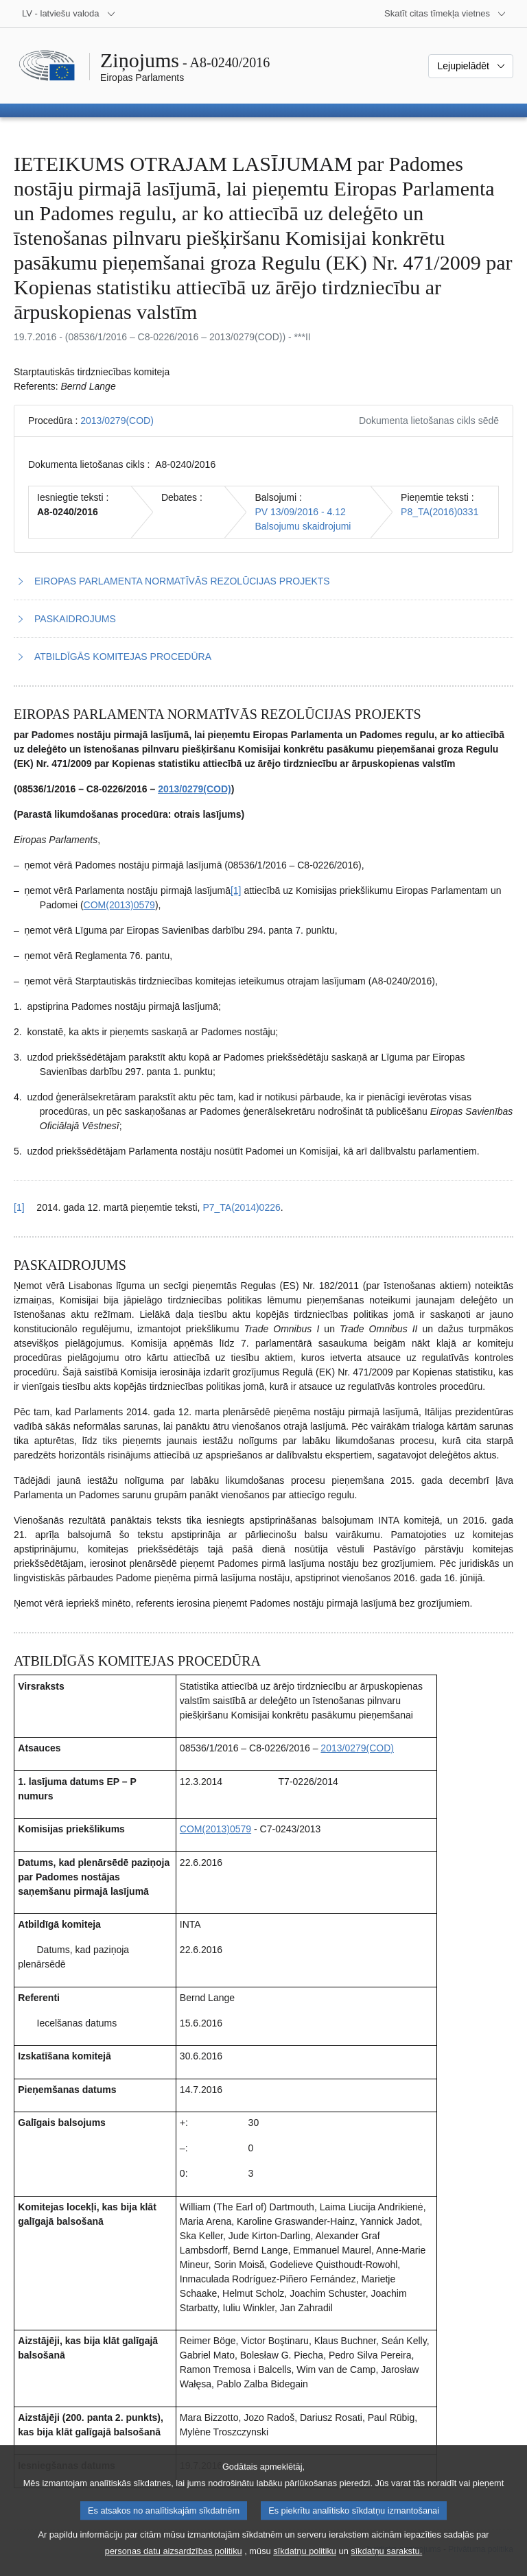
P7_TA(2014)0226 (241, 1207)
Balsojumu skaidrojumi (303, 526)
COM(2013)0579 (119, 904)
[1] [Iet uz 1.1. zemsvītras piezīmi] (236, 890)
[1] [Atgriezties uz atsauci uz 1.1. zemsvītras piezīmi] (19, 1207)
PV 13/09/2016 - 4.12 (300, 511)
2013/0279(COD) (117, 420)
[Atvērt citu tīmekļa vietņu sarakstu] (445, 13)
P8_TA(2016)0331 (439, 511)
